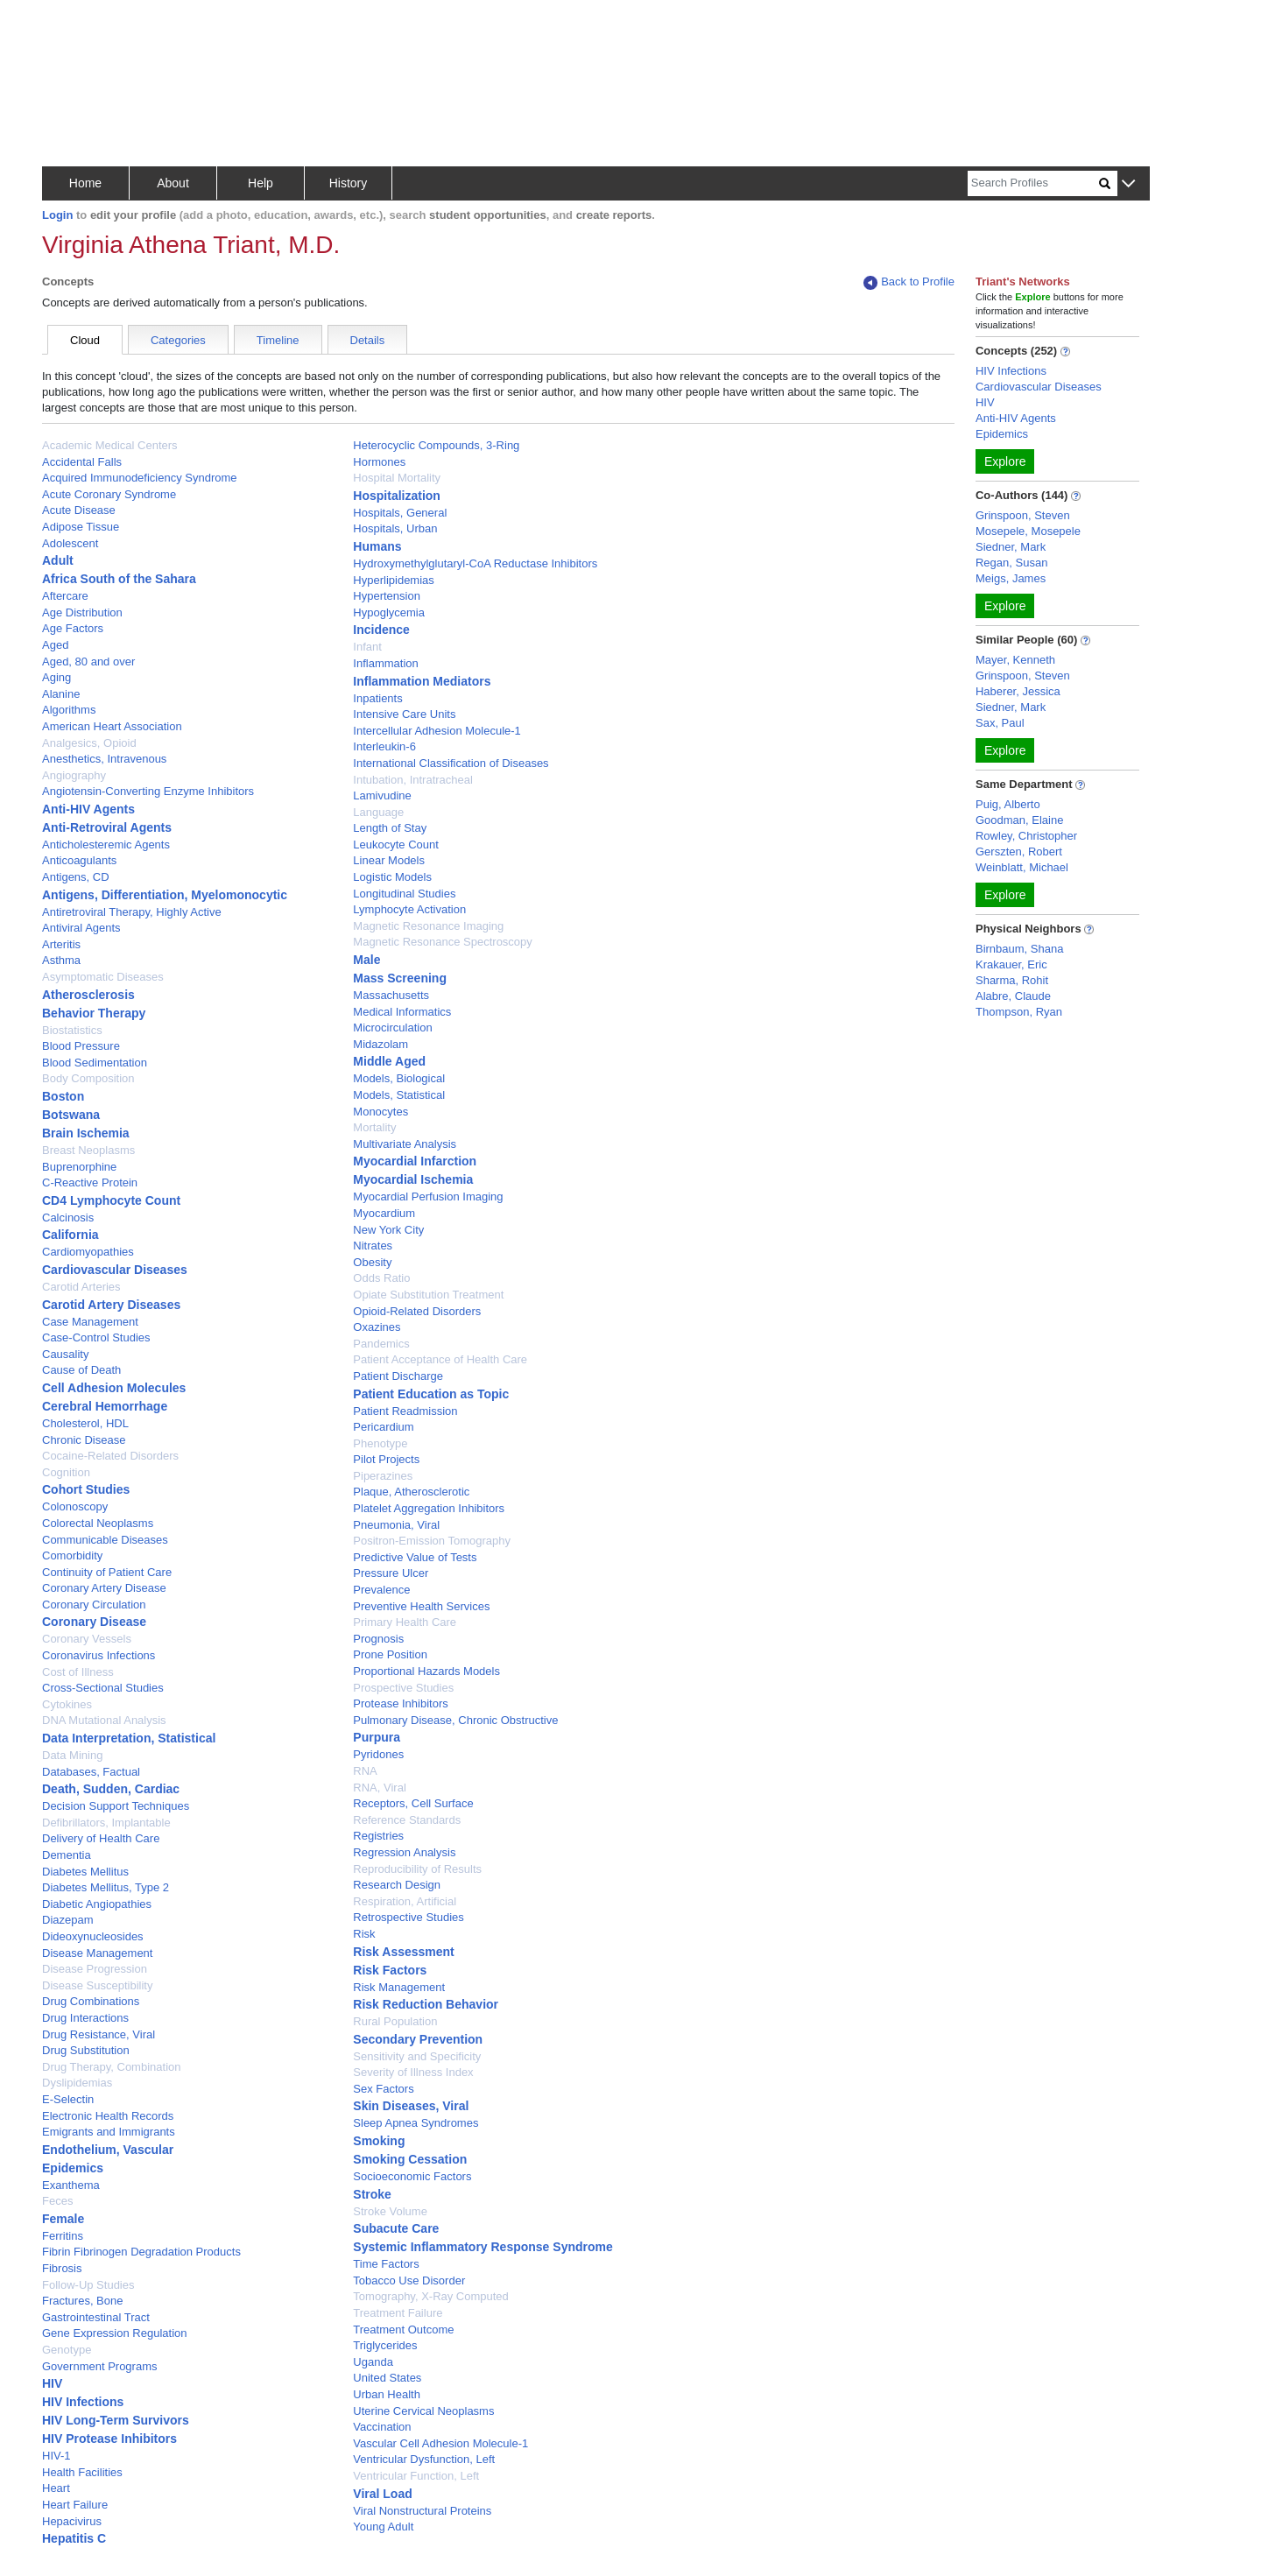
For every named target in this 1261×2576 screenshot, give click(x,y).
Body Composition (88, 1078)
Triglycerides (385, 2345)
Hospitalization (396, 496)
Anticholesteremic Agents (106, 844)
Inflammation (385, 663)
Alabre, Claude (1013, 996)
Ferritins (62, 2235)
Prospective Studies (403, 1687)
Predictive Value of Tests (414, 1557)
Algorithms (68, 709)
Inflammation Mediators (421, 681)
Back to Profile (909, 282)
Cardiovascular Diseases (114, 1270)
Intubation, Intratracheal (413, 779)
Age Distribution (82, 612)
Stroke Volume (390, 2211)
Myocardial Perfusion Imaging (428, 1196)
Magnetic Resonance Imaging (428, 926)
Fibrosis (62, 2268)
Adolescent (70, 543)
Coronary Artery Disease (104, 1587)
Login (57, 215)
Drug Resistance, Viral (98, 2034)
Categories (178, 340)
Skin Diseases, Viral (410, 2106)
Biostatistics (72, 1030)
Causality (65, 1354)
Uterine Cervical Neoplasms (423, 2411)
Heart (56, 2488)
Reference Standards (407, 1819)
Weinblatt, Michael (1022, 867)
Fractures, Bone (82, 2300)
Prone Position (390, 1654)
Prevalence (381, 1589)
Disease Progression (94, 1968)
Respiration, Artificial (404, 1901)
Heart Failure (75, 2504)
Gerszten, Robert (1019, 851)
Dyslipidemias (77, 2082)
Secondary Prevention (418, 2039)
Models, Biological (399, 1078)
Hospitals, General (400, 512)
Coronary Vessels (86, 1638)
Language (378, 812)
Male (366, 960)
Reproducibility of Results (417, 1869)
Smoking (379, 2141)
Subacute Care (396, 2228)
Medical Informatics (402, 1011)
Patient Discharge (398, 1376)
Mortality (374, 1127)
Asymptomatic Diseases (103, 976)
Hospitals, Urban (395, 528)
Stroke (372, 2194)
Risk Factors (389, 1970)
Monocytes (380, 1111)
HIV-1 (56, 2455)
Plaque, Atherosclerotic (411, 1491)
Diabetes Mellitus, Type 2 (105, 1887)
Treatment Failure (397, 2312)
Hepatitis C (74, 2538)
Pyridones (378, 1754)
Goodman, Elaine (1019, 820)
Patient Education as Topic (431, 1394)
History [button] (348, 183)
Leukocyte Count (396, 844)
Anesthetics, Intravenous (104, 758)
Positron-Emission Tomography (432, 1540)
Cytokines (67, 1704)
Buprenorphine (79, 1166)
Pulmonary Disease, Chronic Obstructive (455, 1720)
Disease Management (97, 1953)
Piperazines (382, 1475)
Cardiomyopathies (88, 1251)
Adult (58, 560)
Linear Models (389, 860)
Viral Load (382, 2494)
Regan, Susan (1011, 562)
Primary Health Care (404, 1622)
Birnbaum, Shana (1019, 948)
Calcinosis (68, 1217)
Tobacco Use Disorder (409, 2280)
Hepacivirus (72, 2521)
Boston (63, 1096)
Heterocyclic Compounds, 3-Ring (436, 445)
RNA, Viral (379, 1787)
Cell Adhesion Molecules (114, 1388)
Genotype (66, 2349)
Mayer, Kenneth (1015, 659)
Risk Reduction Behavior (425, 2004)
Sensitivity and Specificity (417, 2056)
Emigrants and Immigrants (108, 2131)
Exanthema (71, 2185)
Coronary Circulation (94, 1604)
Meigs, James (1011, 578)
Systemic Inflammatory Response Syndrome (482, 2247)
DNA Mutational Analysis (104, 1720)
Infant (367, 646)
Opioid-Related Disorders (417, 1311)
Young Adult (383, 2526)
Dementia (66, 1855)
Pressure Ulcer (390, 1573)
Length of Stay (389, 827)
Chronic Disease (83, 1439)
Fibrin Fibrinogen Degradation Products (141, 2251)
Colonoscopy (75, 1506)
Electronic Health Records (107, 2115)
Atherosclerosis (88, 995)
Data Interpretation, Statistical (128, 1738)
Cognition (66, 1472)
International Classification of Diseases (450, 763)
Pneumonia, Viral (396, 1524)
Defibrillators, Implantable (106, 1822)
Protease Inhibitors (400, 1703)
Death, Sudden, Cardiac (111, 1789)
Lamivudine (382, 795)
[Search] (1033, 183)
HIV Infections (82, 2402)
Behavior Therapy (93, 1013)
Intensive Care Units (404, 714)
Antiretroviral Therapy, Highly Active (132, 911)
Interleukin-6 (384, 746)
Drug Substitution (86, 2050)
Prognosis (378, 1638)
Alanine (61, 693)
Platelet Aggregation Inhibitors (428, 1508)
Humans (377, 546)
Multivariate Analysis (404, 1144)
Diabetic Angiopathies (96, 1904)
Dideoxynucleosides (93, 1936)
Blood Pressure (81, 1045)
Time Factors (386, 2263)
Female (63, 2219)
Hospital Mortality (396, 477)
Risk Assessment (403, 1952)
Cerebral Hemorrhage (104, 1406)
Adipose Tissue (80, 526)
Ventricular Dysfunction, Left (424, 2459)
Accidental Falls (82, 461)
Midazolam (380, 1044)
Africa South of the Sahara (119, 579)
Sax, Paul (1000, 722)
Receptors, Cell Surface (413, 1803)
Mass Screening (400, 978)
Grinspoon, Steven (1023, 515)
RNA (365, 1770)
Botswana (71, 1115)
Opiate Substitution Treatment (428, 1294)
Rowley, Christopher (1026, 835)
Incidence (381, 630)
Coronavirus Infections (98, 1655)
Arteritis (61, 944)
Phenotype (380, 1443)
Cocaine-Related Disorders (110, 1455)
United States (387, 2377)
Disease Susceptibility (97, 1985)
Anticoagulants (79, 860)
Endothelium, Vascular (107, 2150)
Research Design (396, 1884)
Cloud (85, 340)
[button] (1128, 184)
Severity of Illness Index (413, 2072)
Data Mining (72, 1755)
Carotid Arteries (81, 1286)
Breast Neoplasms (88, 1150)
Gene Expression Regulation (114, 2333)
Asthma (61, 960)
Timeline (278, 340)
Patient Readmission (405, 1411)
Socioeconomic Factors (412, 2176)
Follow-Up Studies (88, 2284)
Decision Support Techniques (115, 1805)
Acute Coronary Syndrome (109, 494)
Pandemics (381, 1343)
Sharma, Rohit (1012, 980)
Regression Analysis (404, 1852)
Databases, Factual (91, 1771)
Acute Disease (79, 510)
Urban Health (386, 2394)
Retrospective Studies (408, 1917)
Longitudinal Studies (404, 893)
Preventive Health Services (421, 1606)
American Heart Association (112, 726)
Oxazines (376, 1327)
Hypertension (386, 595)
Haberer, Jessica (1018, 691)
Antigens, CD (75, 876)
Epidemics (72, 2168)
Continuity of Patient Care (107, 1572)
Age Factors (72, 628)
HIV (52, 2383)
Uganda (373, 2361)
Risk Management (399, 1987)
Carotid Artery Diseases (111, 1305)
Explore (1004, 461)
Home (85, 183)
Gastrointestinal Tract (96, 2317)
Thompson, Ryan (1019, 1011)
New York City (388, 1229)
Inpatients (377, 698)
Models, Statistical (399, 1094)
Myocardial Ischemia (413, 1179)
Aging (56, 677)
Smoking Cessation (410, 2159)
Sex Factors (383, 2088)
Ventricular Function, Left (416, 2475)
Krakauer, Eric (1011, 964)
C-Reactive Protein (89, 1182)
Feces (57, 2200)
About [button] (173, 183)
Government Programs (100, 2366)
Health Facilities (82, 2472)
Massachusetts (391, 995)
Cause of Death (81, 1369)
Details (367, 340)
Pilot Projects (386, 1459)
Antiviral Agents (81, 927)
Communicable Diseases (105, 1539)
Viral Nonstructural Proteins (422, 2510)
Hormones (379, 461)
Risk (364, 1933)
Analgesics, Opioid (89, 743)
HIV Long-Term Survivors (115, 2420)
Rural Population (395, 2021)
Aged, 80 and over (88, 661)
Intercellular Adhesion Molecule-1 (437, 730)
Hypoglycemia (389, 612)
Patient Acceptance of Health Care (440, 1359)
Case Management (90, 1321)
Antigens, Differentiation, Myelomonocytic (164, 895)
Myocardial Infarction (414, 1161)
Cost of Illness (78, 1672)
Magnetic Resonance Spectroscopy (442, 941)
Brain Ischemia (86, 1133)
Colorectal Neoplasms (97, 1523)
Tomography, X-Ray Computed (431, 2296)
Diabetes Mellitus (85, 1871)
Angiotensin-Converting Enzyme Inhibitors (148, 791)
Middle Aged (389, 1061)
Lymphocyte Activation (409, 909)
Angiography (74, 775)
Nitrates (372, 1245)
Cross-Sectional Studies (103, 1687)
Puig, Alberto (1008, 804)
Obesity (372, 1262)
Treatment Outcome (403, 2329)
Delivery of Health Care (100, 1838)
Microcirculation (392, 1027)
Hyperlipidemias (393, 580)
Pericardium (383, 1426)
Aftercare (65, 595)
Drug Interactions (85, 2017)
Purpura (376, 1737)
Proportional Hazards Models (426, 1671)
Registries (378, 1835)
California (70, 1235)
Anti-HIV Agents (88, 809)
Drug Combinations (90, 2001)
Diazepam (68, 1919)
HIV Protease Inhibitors (109, 2439)
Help (260, 183)
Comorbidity (72, 1555)
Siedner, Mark (1011, 546)
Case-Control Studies (96, 1337)
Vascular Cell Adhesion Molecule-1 (440, 2443)
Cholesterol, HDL (85, 1423)
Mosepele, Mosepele (1028, 531)
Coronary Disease (94, 1622)
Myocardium (384, 1213)
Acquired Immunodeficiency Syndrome (139, 477)
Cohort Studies (86, 1489)
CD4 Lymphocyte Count (111, 1200)
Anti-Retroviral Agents (107, 827)
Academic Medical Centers (110, 445)
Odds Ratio (381, 1277)
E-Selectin (68, 2099)
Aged (55, 644)
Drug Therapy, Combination (111, 2066)
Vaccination (382, 2426)
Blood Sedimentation (94, 1062)
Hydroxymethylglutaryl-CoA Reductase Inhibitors (475, 563)
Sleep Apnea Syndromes (415, 2122)
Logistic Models (392, 876)
